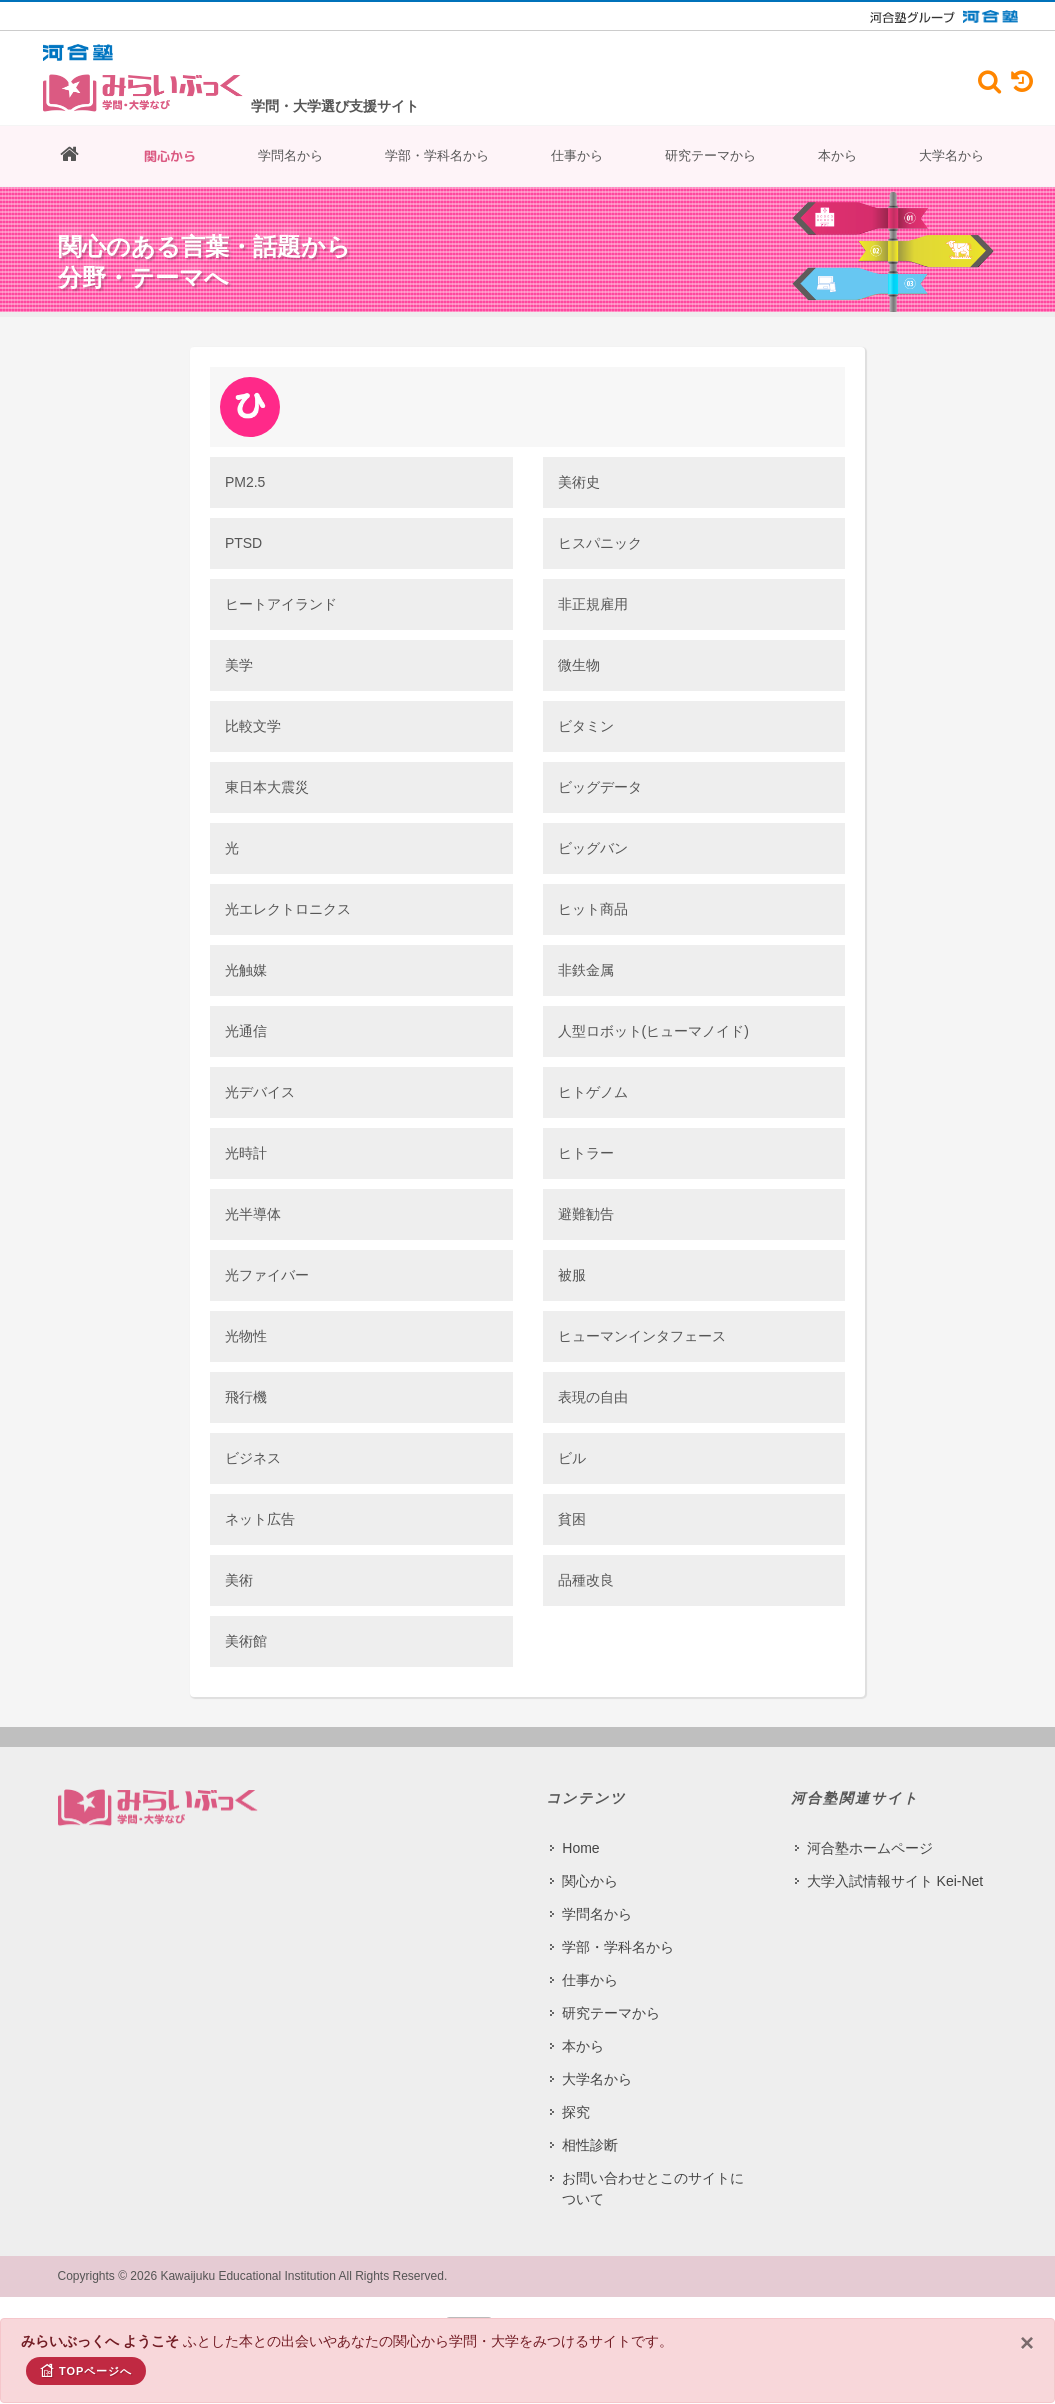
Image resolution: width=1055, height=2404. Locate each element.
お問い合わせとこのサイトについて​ (653, 2188)
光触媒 (246, 970)
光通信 (246, 1031)
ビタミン (586, 726)
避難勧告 (586, 1214)
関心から (170, 156)
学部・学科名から (437, 155)
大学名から (951, 155)
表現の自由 (593, 1397)
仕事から (577, 155)
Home (580, 1848)
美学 (239, 665)
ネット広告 (260, 1519)
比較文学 (253, 726)
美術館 (246, 1641)
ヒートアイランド (281, 604)
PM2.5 (245, 482)
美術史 (579, 482)
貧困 (572, 1519)
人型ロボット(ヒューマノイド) (653, 1031)
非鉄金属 (586, 970)
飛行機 (246, 1397)
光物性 (246, 1336)
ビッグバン (593, 848)
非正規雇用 (593, 604)
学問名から (290, 155)
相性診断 (590, 2145)
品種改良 (586, 1580)
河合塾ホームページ (870, 1848)
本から (837, 155)
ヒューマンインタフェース (642, 1336)
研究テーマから (710, 155)
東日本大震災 (267, 787)
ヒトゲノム (593, 1092)
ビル (572, 1458)
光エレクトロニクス (288, 909)
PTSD (243, 543)
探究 (576, 2112)
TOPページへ (86, 2370)
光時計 (246, 1153)
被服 (572, 1275)
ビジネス (253, 1458)
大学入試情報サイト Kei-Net (895, 1881)
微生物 (579, 665)
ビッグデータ (600, 787)
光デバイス (260, 1092)
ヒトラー (586, 1153)
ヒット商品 (593, 909)
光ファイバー (267, 1275)
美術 (239, 1580)
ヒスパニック (600, 543)
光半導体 (253, 1214)
